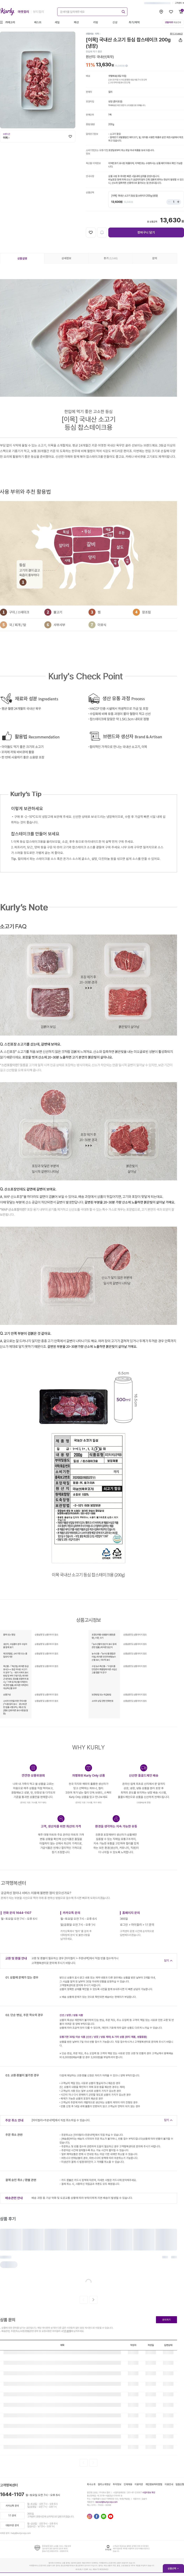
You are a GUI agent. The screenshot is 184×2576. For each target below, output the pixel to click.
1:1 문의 (67, 2331)
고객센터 (179, 3)
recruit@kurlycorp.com (107, 2502)
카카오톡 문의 (12, 2505)
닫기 (166, 1960)
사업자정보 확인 (148, 2492)
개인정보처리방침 (153, 2484)
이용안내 (169, 2484)
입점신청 (180, 2484)
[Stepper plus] (177, 202)
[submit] (122, 11)
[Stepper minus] (170, 202)
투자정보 (117, 2484)
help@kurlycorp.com (21, 2533)
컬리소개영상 (104, 2484)
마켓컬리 (23, 11)
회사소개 (91, 2484)
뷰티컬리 (38, 11)
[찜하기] (70, 136)
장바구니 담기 (146, 232)
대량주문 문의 (12, 2525)
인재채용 (128, 2484)
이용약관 (139, 2484)
